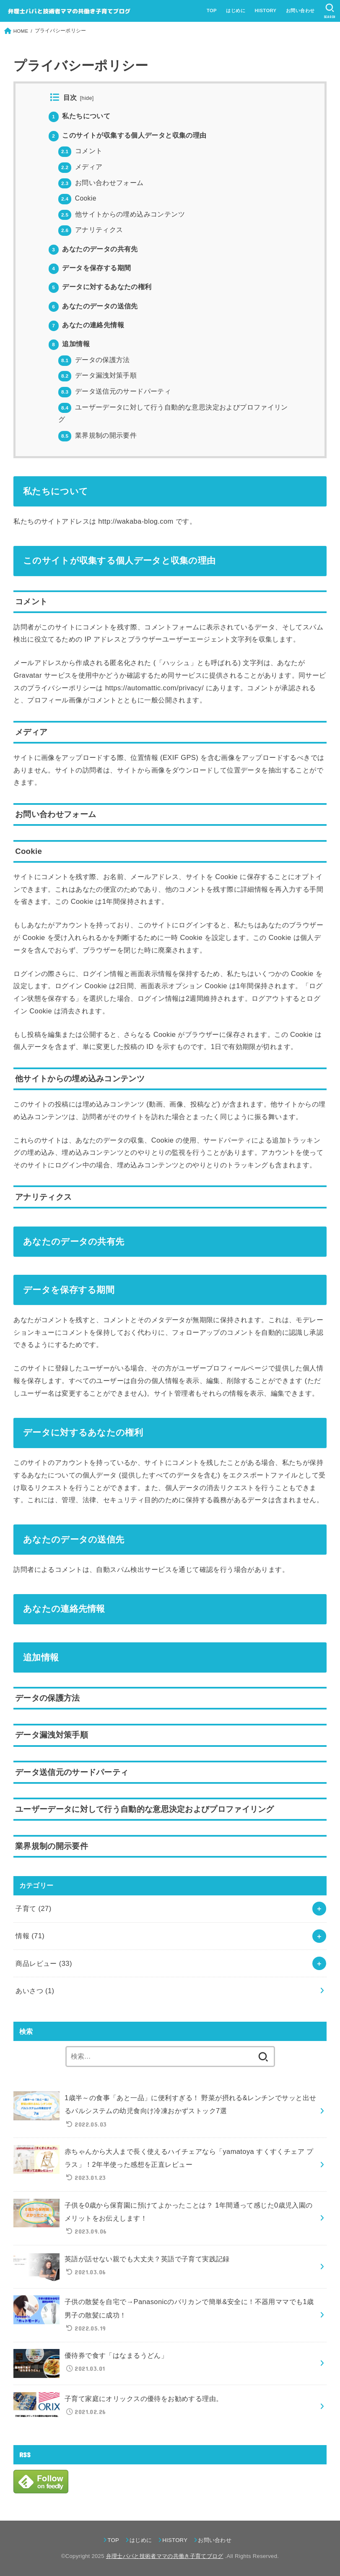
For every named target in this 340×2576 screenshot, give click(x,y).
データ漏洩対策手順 (97, 375)
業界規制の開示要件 (97, 435)
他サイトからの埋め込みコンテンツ (121, 214)
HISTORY (265, 10)
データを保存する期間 (90, 267)
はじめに (235, 10)
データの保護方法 (94, 359)
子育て (33, 1908)
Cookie (77, 198)
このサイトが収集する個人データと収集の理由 (128, 135)
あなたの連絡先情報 (86, 325)
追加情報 (69, 343)
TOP (212, 10)
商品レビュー (44, 1963)
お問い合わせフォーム (101, 182)
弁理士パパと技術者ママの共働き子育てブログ (164, 2556)
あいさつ (35, 1990)
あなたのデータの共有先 (93, 249)
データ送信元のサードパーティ (114, 391)
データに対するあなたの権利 (100, 286)
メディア (80, 166)
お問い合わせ (300, 10)
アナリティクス (90, 229)
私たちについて (80, 116)
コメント (80, 150)
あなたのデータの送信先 (93, 306)
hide (87, 98)
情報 (30, 1935)
